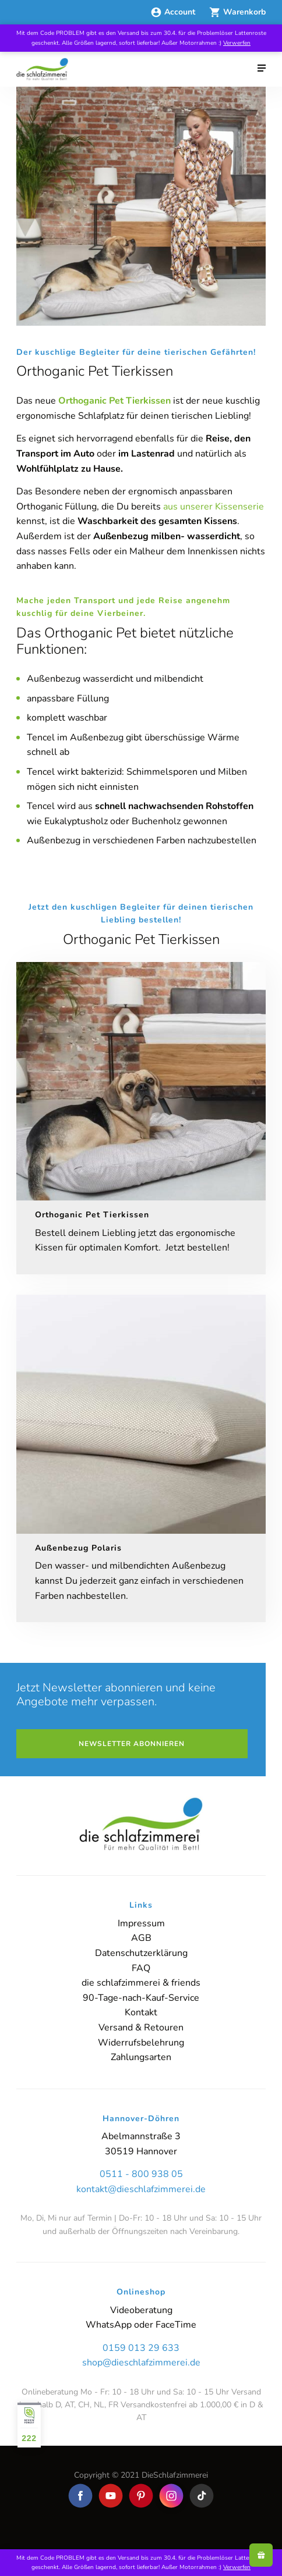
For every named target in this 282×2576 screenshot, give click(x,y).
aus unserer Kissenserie (213, 506)
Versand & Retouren (141, 2027)
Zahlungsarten (141, 2057)
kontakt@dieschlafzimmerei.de (141, 2189)
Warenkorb (237, 11)
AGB (141, 1938)
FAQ (141, 1968)
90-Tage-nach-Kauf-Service (141, 1997)
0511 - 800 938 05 (141, 2174)
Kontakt (141, 2012)
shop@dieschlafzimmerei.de (141, 2362)
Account (174, 11)
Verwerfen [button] (237, 43)
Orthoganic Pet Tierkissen (114, 400)
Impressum (141, 1923)
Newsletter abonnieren (132, 1743)
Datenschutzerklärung (141, 1953)
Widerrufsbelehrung (141, 2042)
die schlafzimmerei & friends (141, 1982)
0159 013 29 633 (141, 2348)
